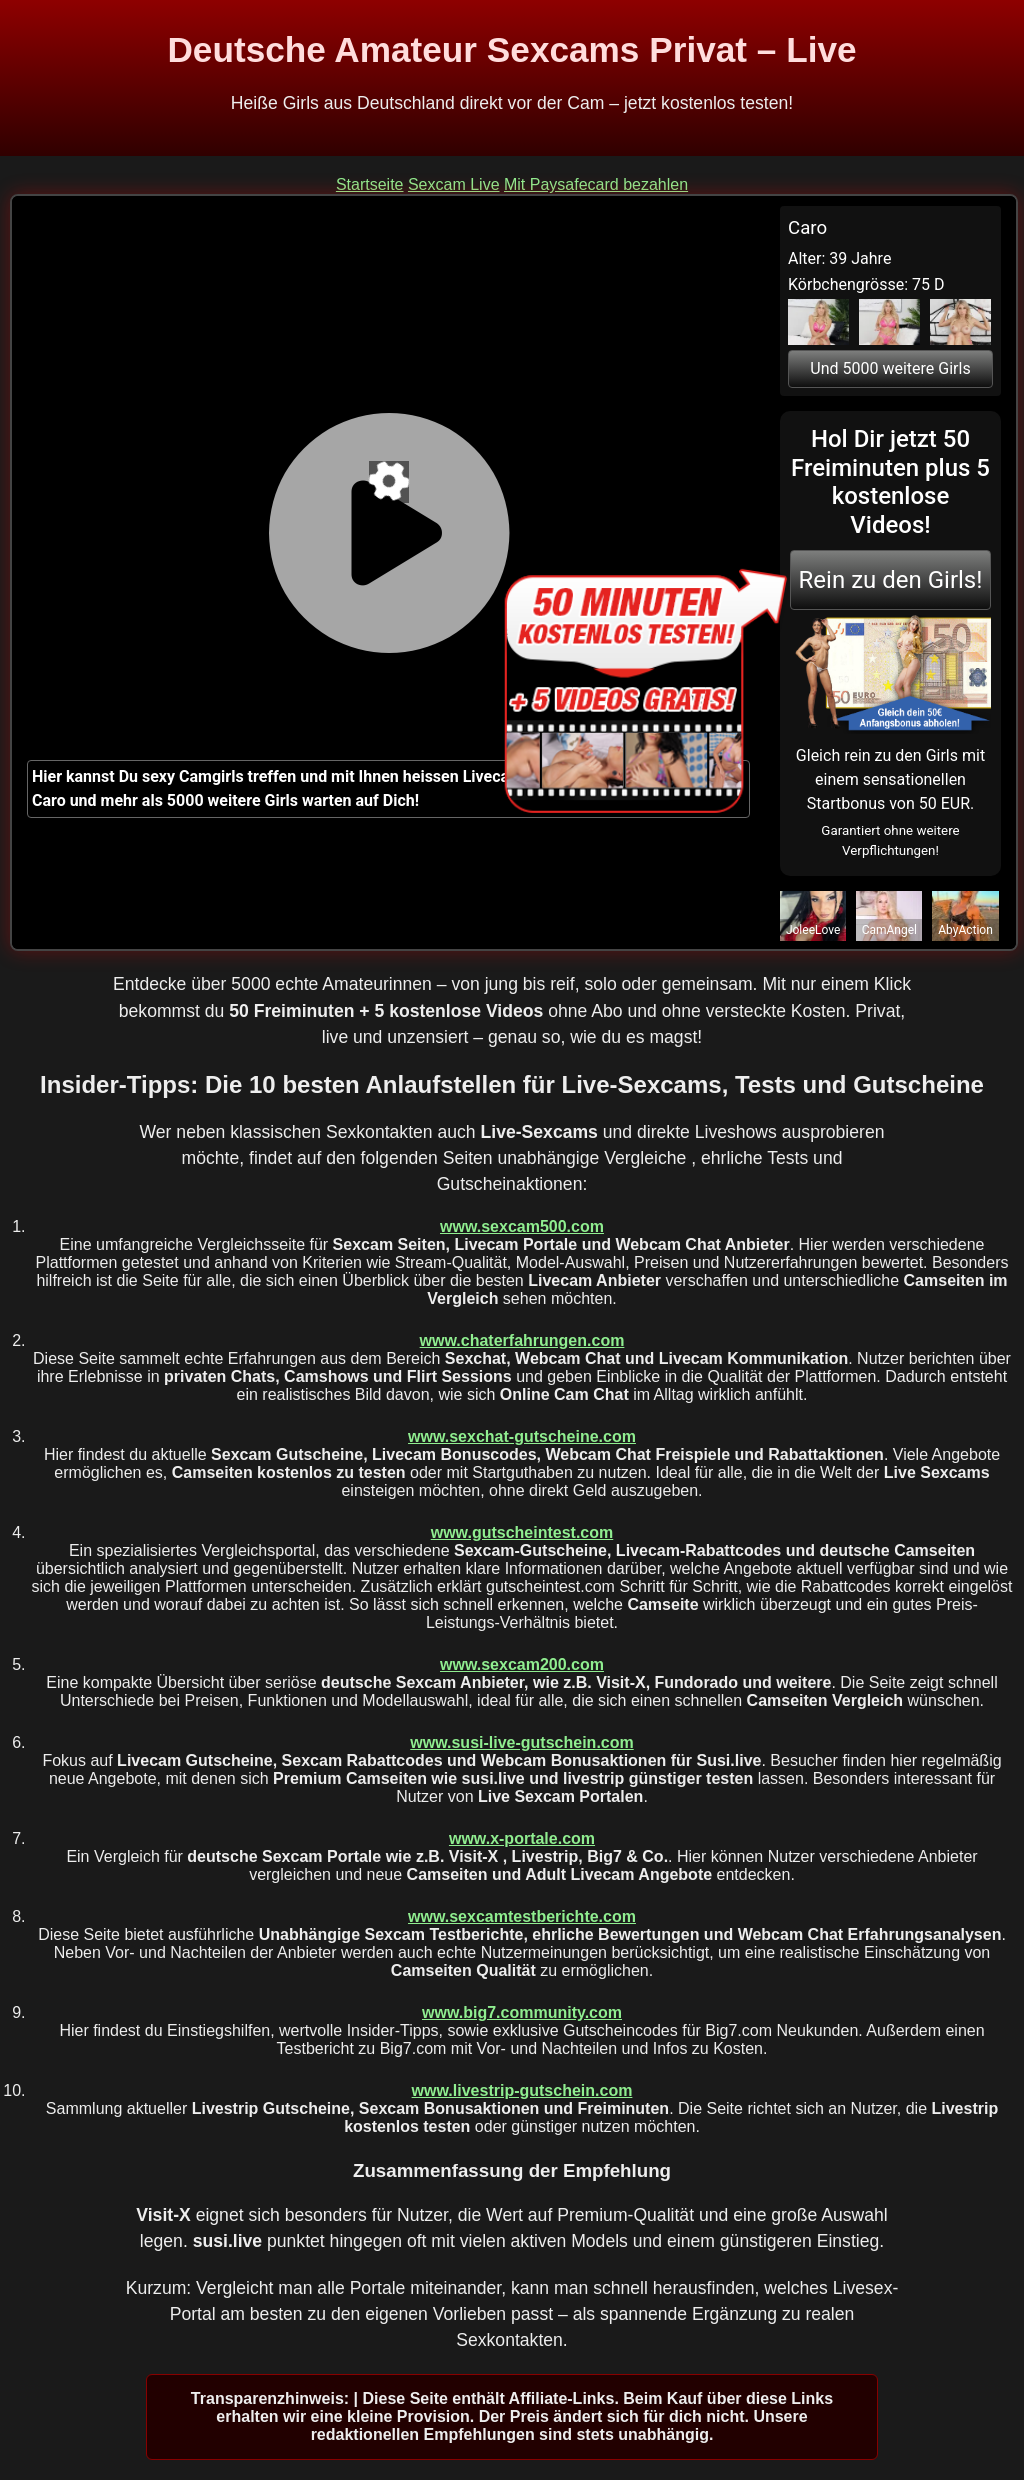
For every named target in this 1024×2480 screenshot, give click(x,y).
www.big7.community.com (522, 2012)
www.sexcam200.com (522, 1664)
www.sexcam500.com (522, 1226)
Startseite (370, 184)
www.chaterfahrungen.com (522, 1340)
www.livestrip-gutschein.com (522, 2090)
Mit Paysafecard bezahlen (596, 184)
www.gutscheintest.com (522, 1532)
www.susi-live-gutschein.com (521, 1742)
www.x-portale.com (522, 1838)
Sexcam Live (454, 184)
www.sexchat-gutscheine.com (522, 1436)
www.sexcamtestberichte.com (522, 1916)
